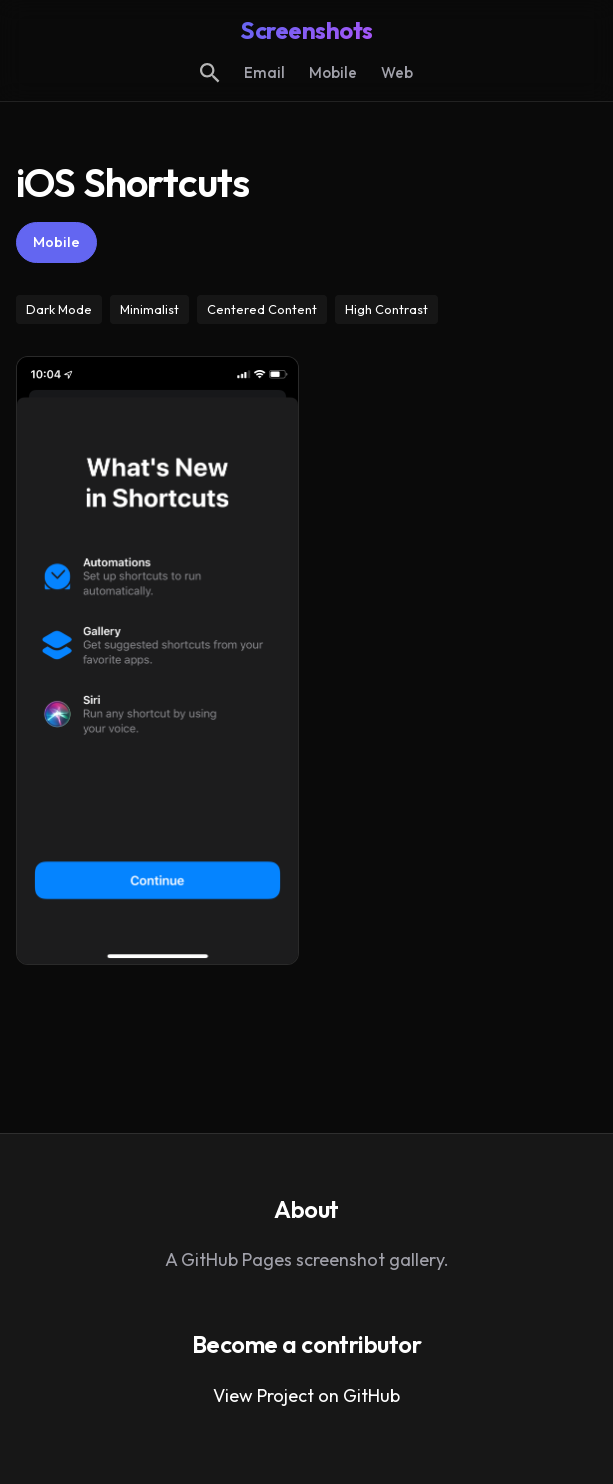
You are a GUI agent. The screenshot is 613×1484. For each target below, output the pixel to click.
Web (397, 72)
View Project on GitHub (306, 1395)
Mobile (333, 72)
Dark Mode (59, 309)
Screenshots (306, 30)
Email (264, 72)
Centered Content (262, 309)
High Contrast (386, 309)
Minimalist (149, 309)
